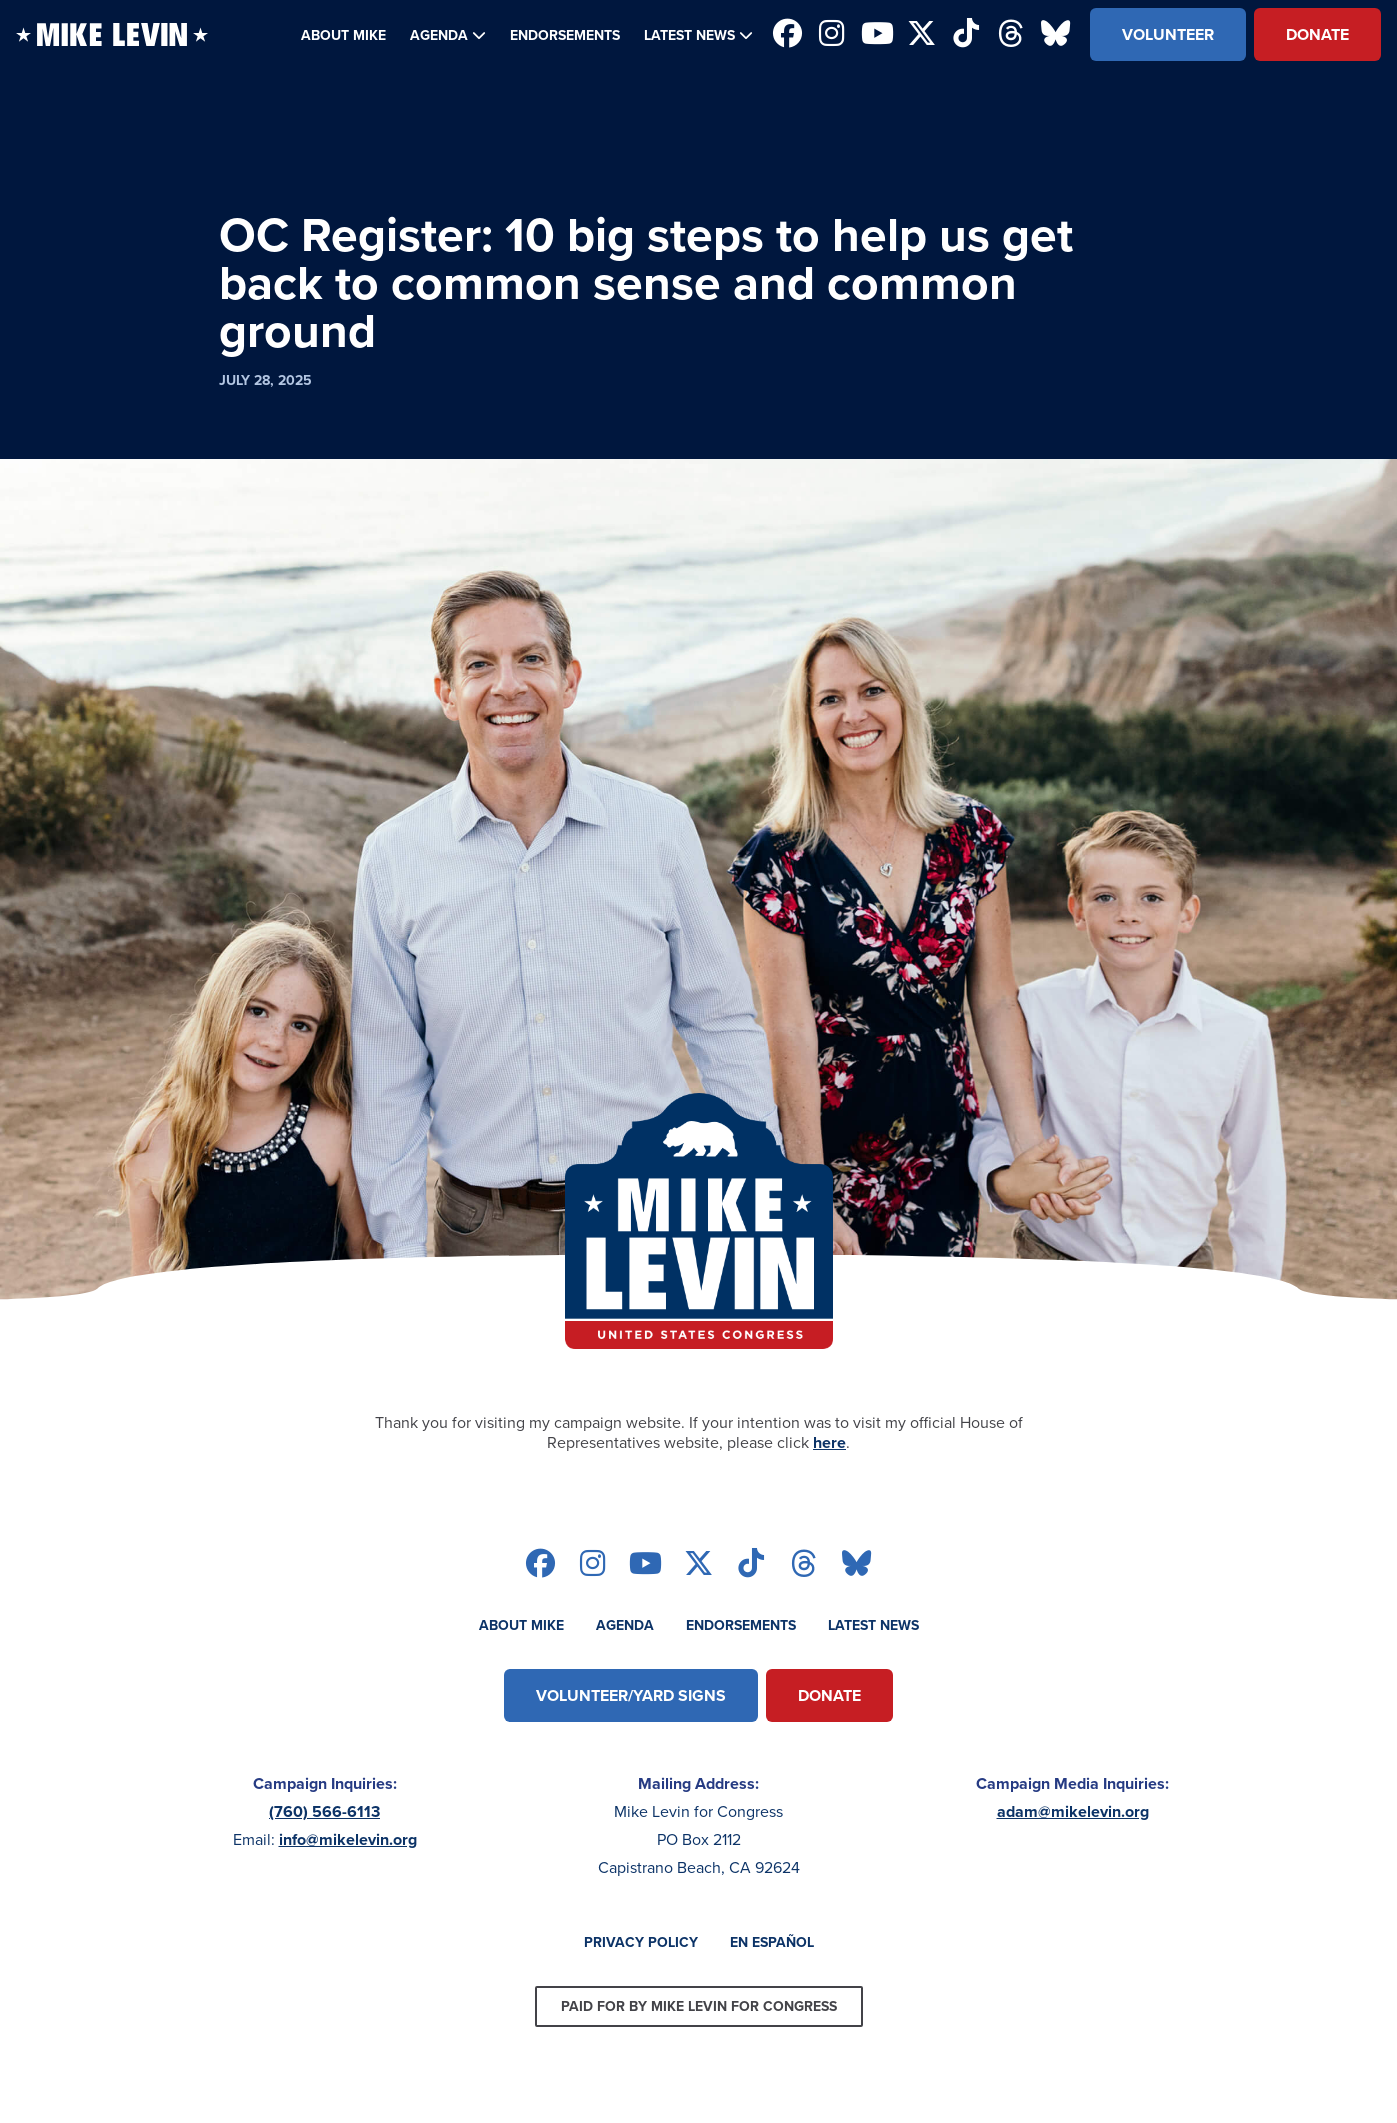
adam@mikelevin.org (1073, 1811)
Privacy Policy (641, 1942)
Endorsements (565, 35)
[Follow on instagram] (832, 35)
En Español (772, 1942)
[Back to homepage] (112, 34)
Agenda (439, 35)
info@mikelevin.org (348, 1839)
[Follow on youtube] (877, 35)
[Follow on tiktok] (966, 35)
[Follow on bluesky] (1055, 35)
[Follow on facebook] (787, 35)
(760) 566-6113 (324, 1811)
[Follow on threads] (1011, 35)
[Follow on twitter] (921, 35)
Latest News (689, 35)
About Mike (343, 35)
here (829, 1442)
